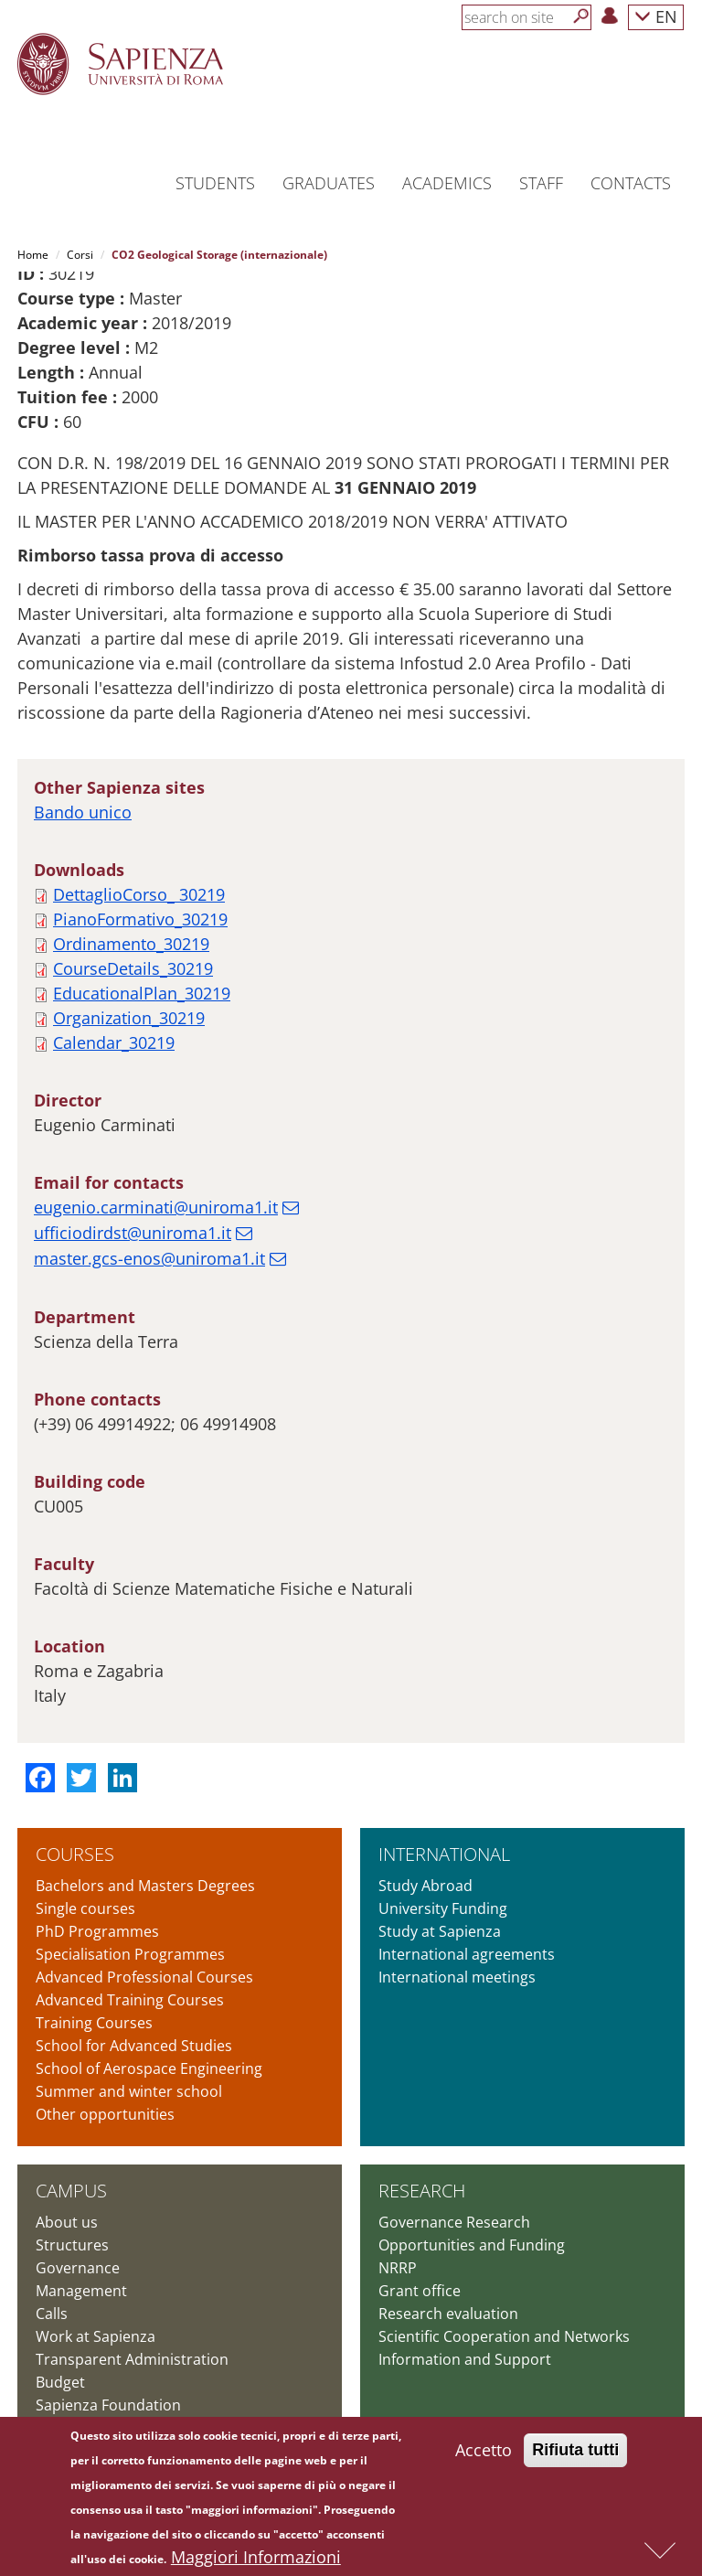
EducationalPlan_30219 (141, 993)
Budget (60, 2382)
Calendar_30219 (114, 1042)
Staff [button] (541, 183)
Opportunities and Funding (471, 2245)
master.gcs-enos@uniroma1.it (149, 1258)
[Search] (581, 16)
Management (81, 2291)
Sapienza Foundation (108, 2405)
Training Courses (94, 2023)
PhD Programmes (97, 1931)
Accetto (483, 2453)
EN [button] (655, 16)
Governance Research (454, 2222)
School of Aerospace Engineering (149, 2068)
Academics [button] (447, 183)
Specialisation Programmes (130, 1954)
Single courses (85, 1908)
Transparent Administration (132, 2359)
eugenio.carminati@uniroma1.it (156, 1207)
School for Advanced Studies (134, 2046)
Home (32, 254)
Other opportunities (105, 2114)
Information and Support (464, 2359)
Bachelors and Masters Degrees (145, 1886)
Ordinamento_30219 (131, 944)
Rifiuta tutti (575, 2453)
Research (421, 2190)
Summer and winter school (129, 2091)
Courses (75, 1854)
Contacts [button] (630, 183)
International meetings (457, 1977)
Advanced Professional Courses (144, 1977)
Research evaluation (448, 2313)
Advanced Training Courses (130, 2000)
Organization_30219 (129, 1018)
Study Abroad (425, 1886)
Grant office (419, 2291)
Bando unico (83, 812)
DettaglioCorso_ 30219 (139, 894)
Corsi (80, 254)
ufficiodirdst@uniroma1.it (132, 1233)
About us (67, 2222)
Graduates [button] (328, 183)
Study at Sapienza (439, 1931)
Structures (72, 2245)
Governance (78, 2268)
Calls (52, 2313)
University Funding (442, 1908)
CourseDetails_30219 (133, 968)
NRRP (397, 2268)
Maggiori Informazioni (256, 2560)
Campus (71, 2190)
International (444, 1854)
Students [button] (215, 183)
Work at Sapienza (95, 2336)
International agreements (466, 1954)
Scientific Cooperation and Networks (504, 2336)
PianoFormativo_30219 (140, 919)
